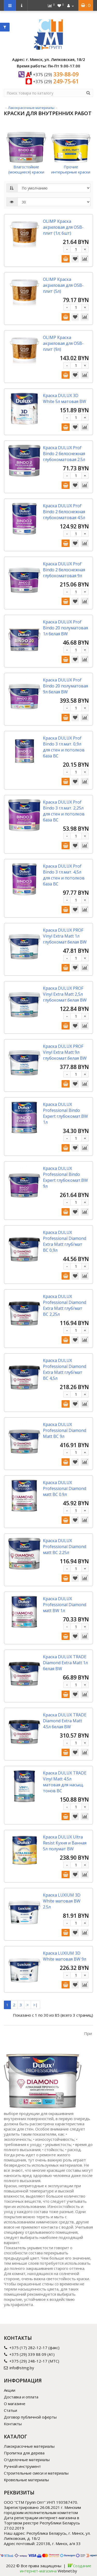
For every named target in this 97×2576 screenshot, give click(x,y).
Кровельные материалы (26, 2479)
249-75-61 (56, 81)
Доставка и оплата (21, 2396)
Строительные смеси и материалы (36, 2473)
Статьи (10, 2410)
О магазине (14, 2403)
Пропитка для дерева (24, 2452)
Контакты (13, 2423)
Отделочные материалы (27, 2459)
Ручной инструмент (22, 2466)
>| (35, 2004)
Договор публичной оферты (30, 2417)
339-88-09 (56, 74)
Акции (9, 2390)
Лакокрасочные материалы (31, 107)
